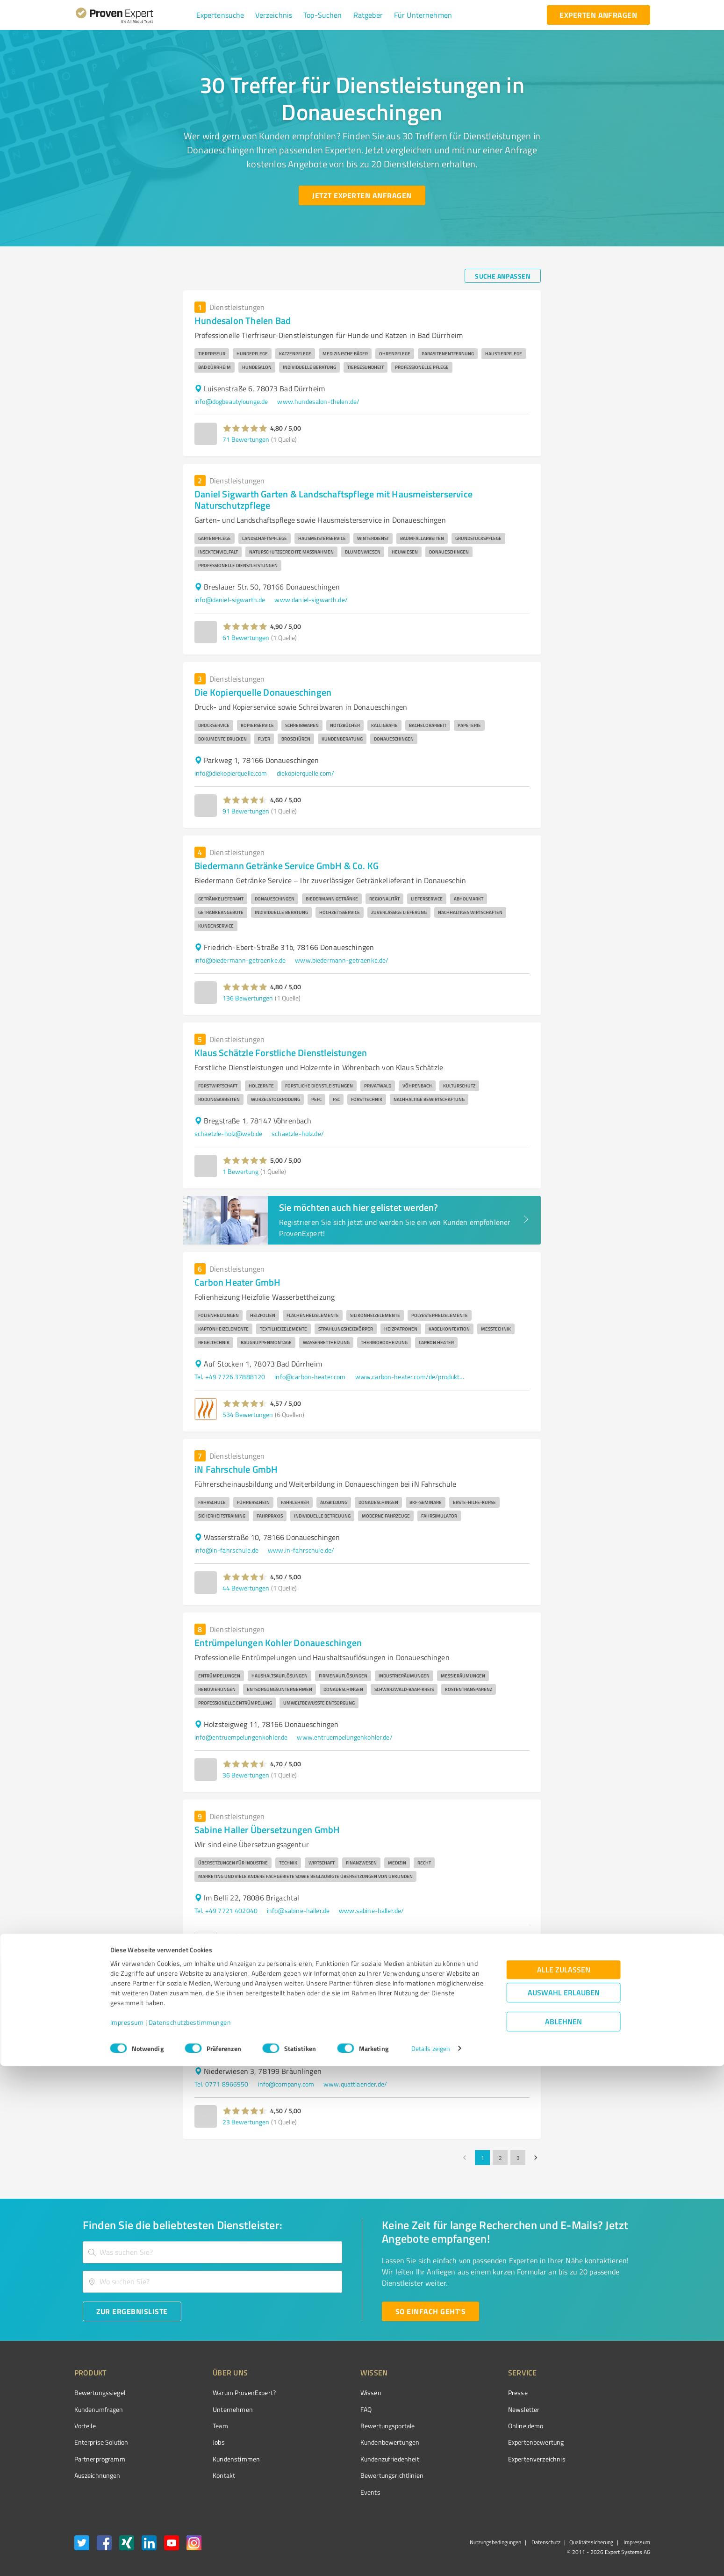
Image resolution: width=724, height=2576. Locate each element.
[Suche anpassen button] (503, 276)
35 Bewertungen (245, 1948)
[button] (220, 15)
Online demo (473, 2425)
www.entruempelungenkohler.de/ (344, 1737)
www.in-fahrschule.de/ (301, 1550)
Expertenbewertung (483, 2442)
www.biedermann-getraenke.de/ (341, 960)
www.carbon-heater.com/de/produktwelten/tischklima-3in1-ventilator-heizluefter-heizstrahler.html (411, 1376)
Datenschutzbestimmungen (190, 2532)
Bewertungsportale (352, 2425)
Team (203, 2425)
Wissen (335, 2392)
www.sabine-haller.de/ (371, 1910)
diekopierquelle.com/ (306, 773)
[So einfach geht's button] (430, 2311)
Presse (465, 2392)
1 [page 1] (482, 2157)
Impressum (127, 2532)
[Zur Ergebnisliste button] (132, 2311)
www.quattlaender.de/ (355, 2084)
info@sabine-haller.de (298, 1910)
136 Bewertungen (247, 997)
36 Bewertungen (245, 1774)
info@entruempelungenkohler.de (240, 1737)
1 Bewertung (240, 1171)
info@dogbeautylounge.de (231, 401)
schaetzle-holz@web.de (228, 1133)
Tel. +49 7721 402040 (226, 1910)
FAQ (331, 2409)
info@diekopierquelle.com (230, 773)
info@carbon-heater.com (309, 1376)
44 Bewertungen (245, 1587)
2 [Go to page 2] (500, 2157)
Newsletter (471, 2409)
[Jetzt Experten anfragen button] (362, 195)
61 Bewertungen (245, 637)
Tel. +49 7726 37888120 (229, 1376)
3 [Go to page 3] (517, 2157)
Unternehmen (215, 2409)
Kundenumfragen (98, 2409)
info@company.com (286, 2084)
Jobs (201, 2442)
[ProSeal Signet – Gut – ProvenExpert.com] (615, 2410)
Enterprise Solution (101, 2442)
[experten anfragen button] (598, 15)
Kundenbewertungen (355, 2442)
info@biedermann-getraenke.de (240, 960)
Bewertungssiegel (99, 2392)
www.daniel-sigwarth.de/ (310, 599)
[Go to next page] (535, 2157)
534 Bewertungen (247, 1414)
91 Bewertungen (245, 810)
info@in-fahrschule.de (226, 1550)
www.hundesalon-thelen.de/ (318, 401)
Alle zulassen (563, 2479)
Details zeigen (430, 2558)
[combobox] (213, 2252)
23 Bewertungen (245, 2121)
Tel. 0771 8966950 (221, 2084)
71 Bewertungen (245, 439)
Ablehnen (563, 2531)
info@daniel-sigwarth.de (229, 599)
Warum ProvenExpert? (226, 2392)
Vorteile (85, 2425)
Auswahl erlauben (564, 2502)
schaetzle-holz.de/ (298, 1133)
